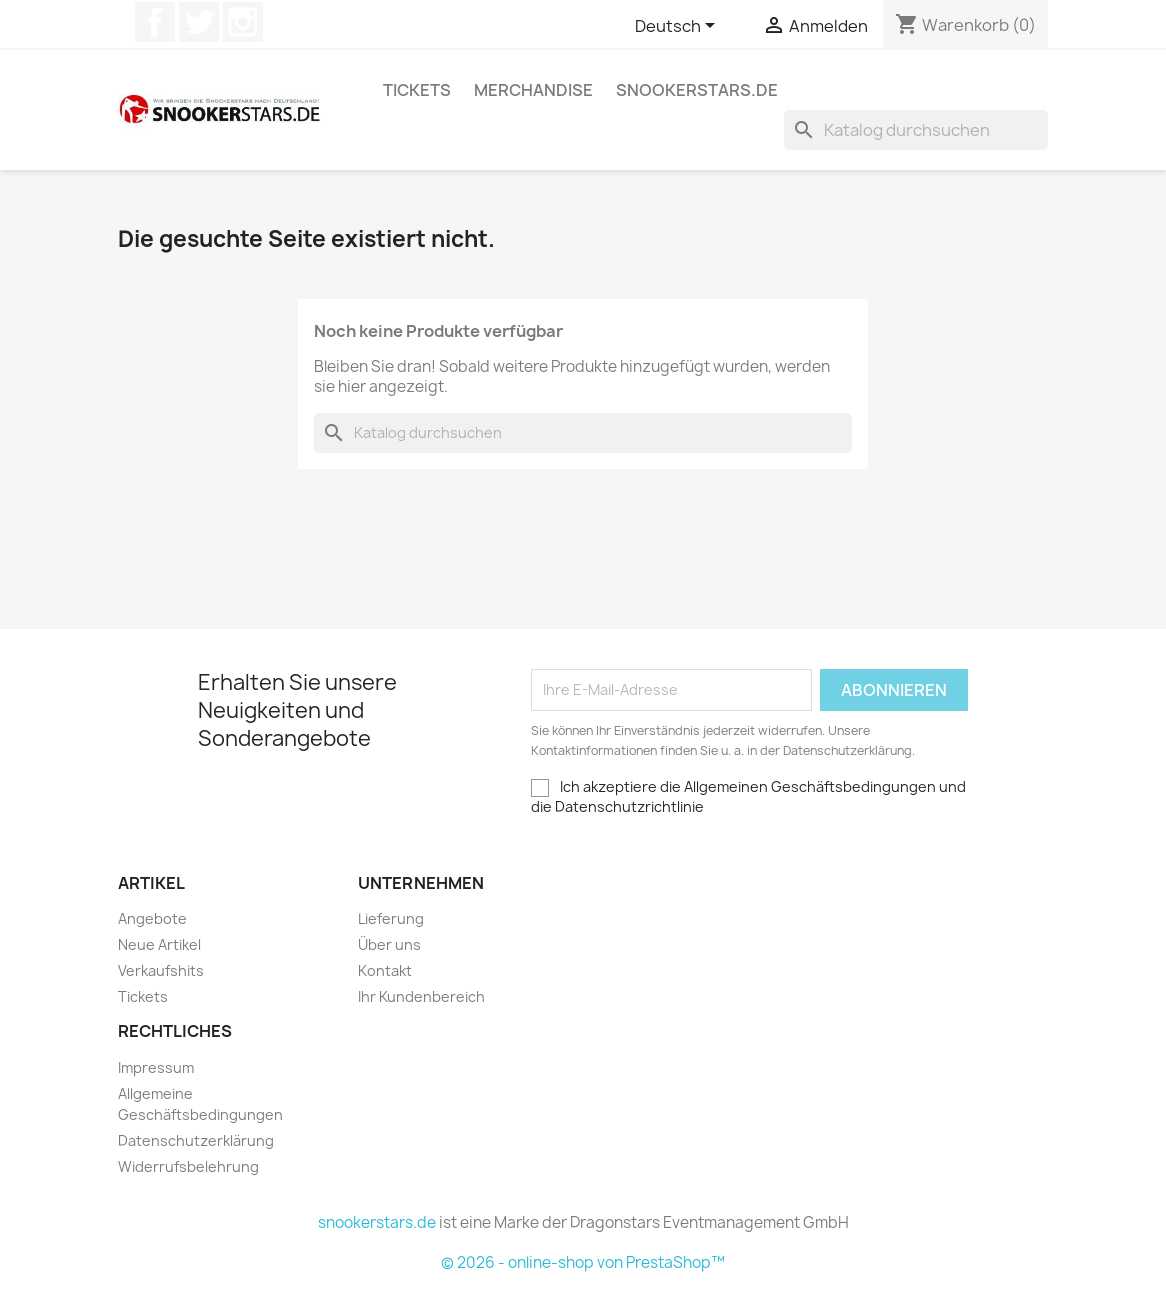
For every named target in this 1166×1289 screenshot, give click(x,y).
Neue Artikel (159, 944)
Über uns (389, 944)
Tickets (417, 90)
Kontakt (385, 970)
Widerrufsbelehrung (188, 1166)
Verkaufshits (161, 970)
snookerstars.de (697, 90)
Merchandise (533, 90)
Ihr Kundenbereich (421, 996)
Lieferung (391, 918)
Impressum (156, 1067)
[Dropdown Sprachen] (678, 27)
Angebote (152, 918)
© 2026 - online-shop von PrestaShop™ (583, 1262)
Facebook (155, 22)
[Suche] (916, 130)
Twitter (199, 22)
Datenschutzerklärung (196, 1140)
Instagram (243, 22)
